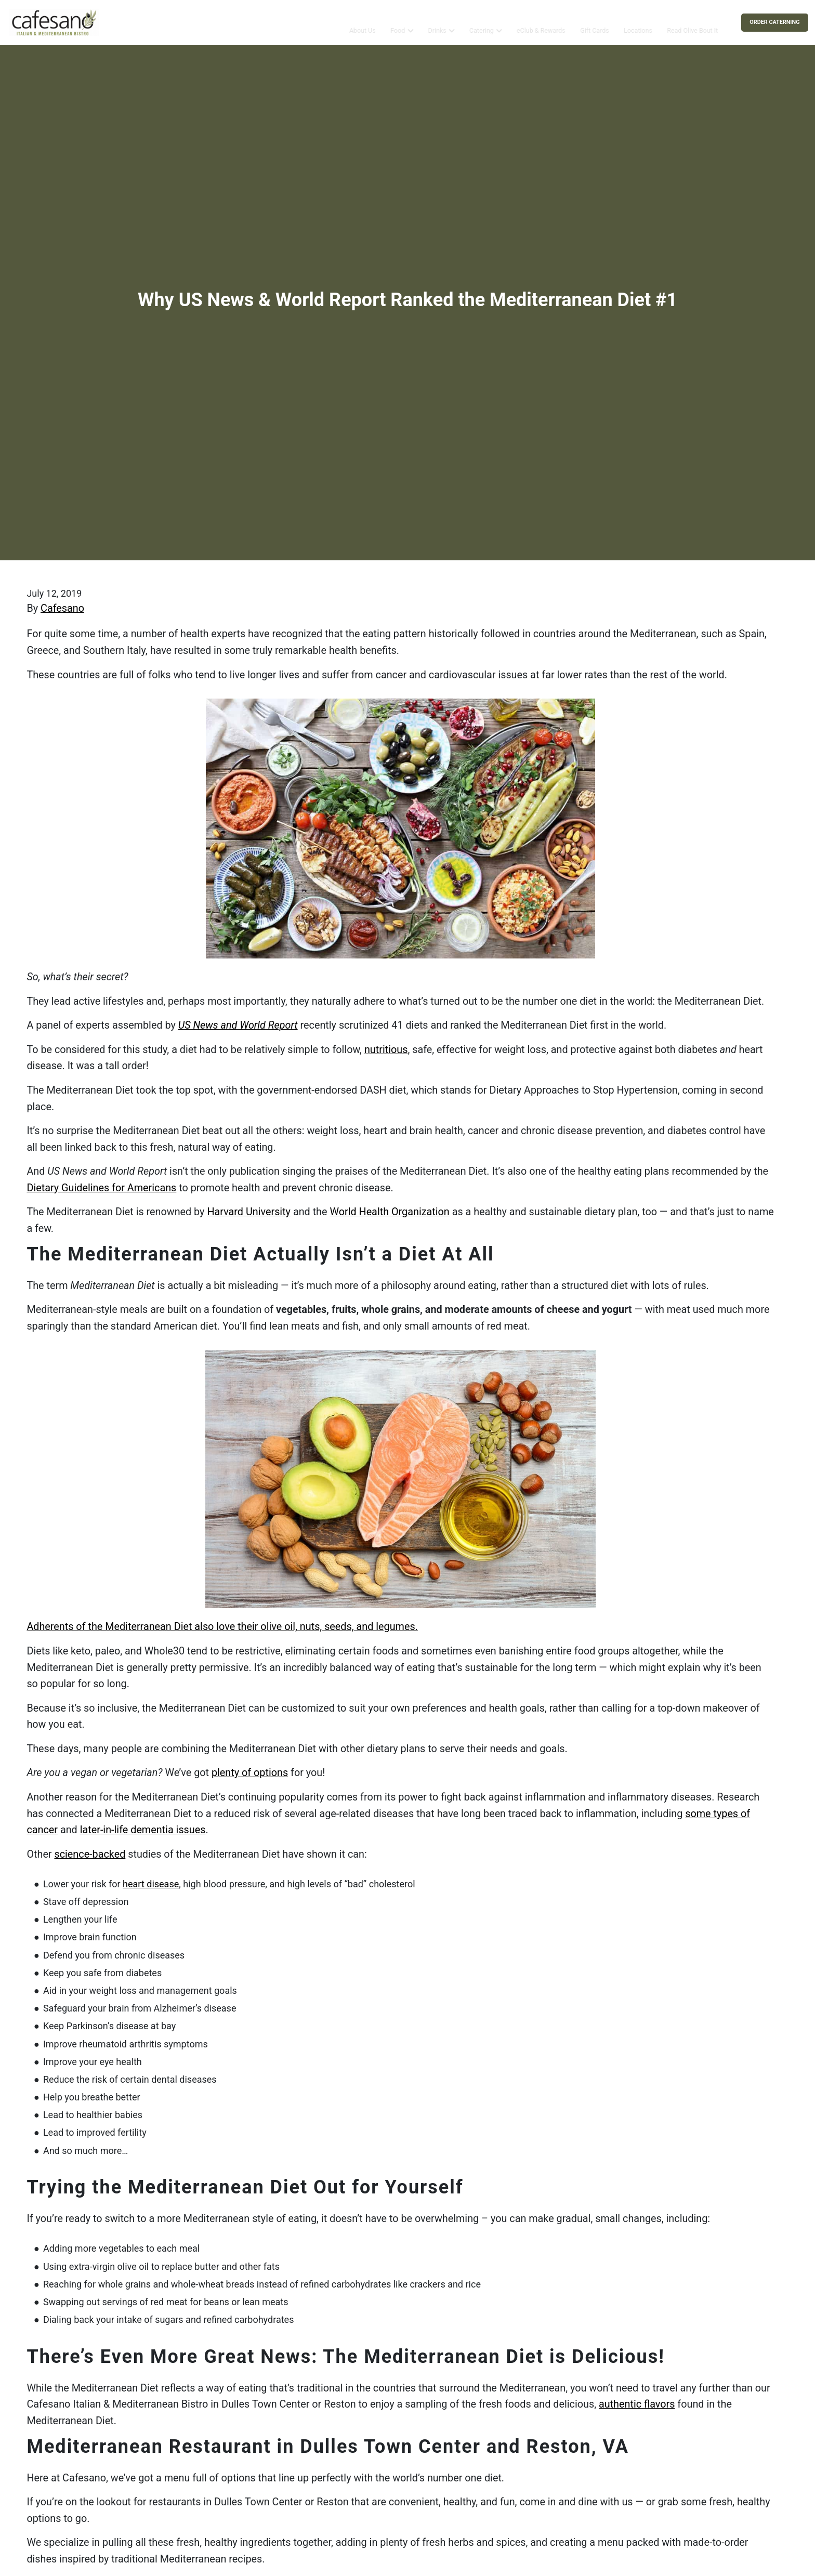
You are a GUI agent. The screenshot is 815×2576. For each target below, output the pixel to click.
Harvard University (249, 1212)
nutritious (386, 1050)
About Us (362, 22)
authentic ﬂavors (637, 2404)
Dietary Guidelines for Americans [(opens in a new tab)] (101, 1188)
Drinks (437, 22)
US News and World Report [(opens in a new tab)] (238, 1025)
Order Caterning (774, 22)
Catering (481, 22)
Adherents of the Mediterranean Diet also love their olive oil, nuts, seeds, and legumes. (222, 1627)
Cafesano (62, 608)
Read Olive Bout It (692, 22)
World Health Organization (389, 1212)
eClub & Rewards (541, 22)
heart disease (151, 1883)
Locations (638, 22)
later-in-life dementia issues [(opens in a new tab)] (143, 1830)
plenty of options (250, 1773)
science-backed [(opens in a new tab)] (89, 1854)
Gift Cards (594, 22)
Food (397, 22)
